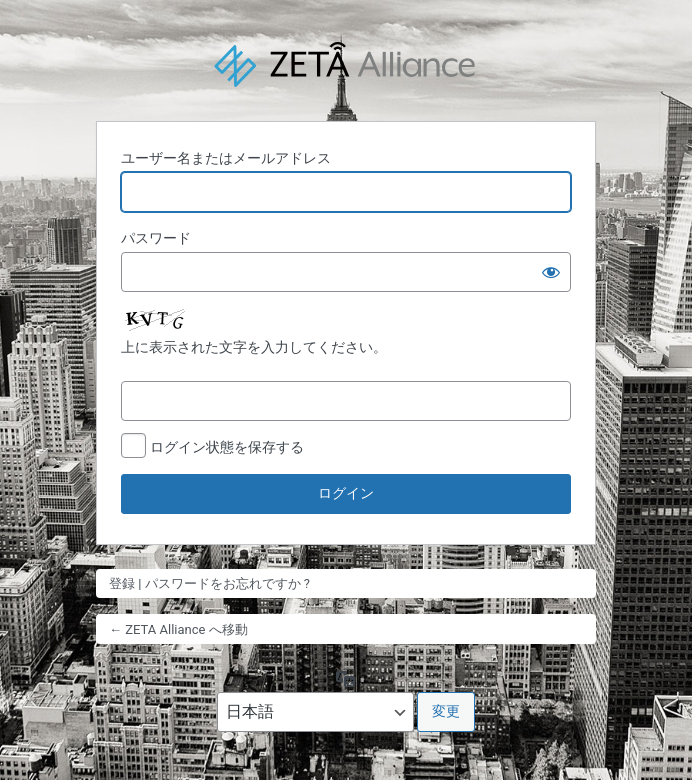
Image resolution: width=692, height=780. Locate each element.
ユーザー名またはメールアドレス (226, 158)
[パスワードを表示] (551, 272)
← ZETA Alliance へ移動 (178, 629)
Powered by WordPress (346, 66)
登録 (122, 583)
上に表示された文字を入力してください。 (254, 347)
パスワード (156, 238)
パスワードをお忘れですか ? (227, 583)
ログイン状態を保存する (227, 447)
